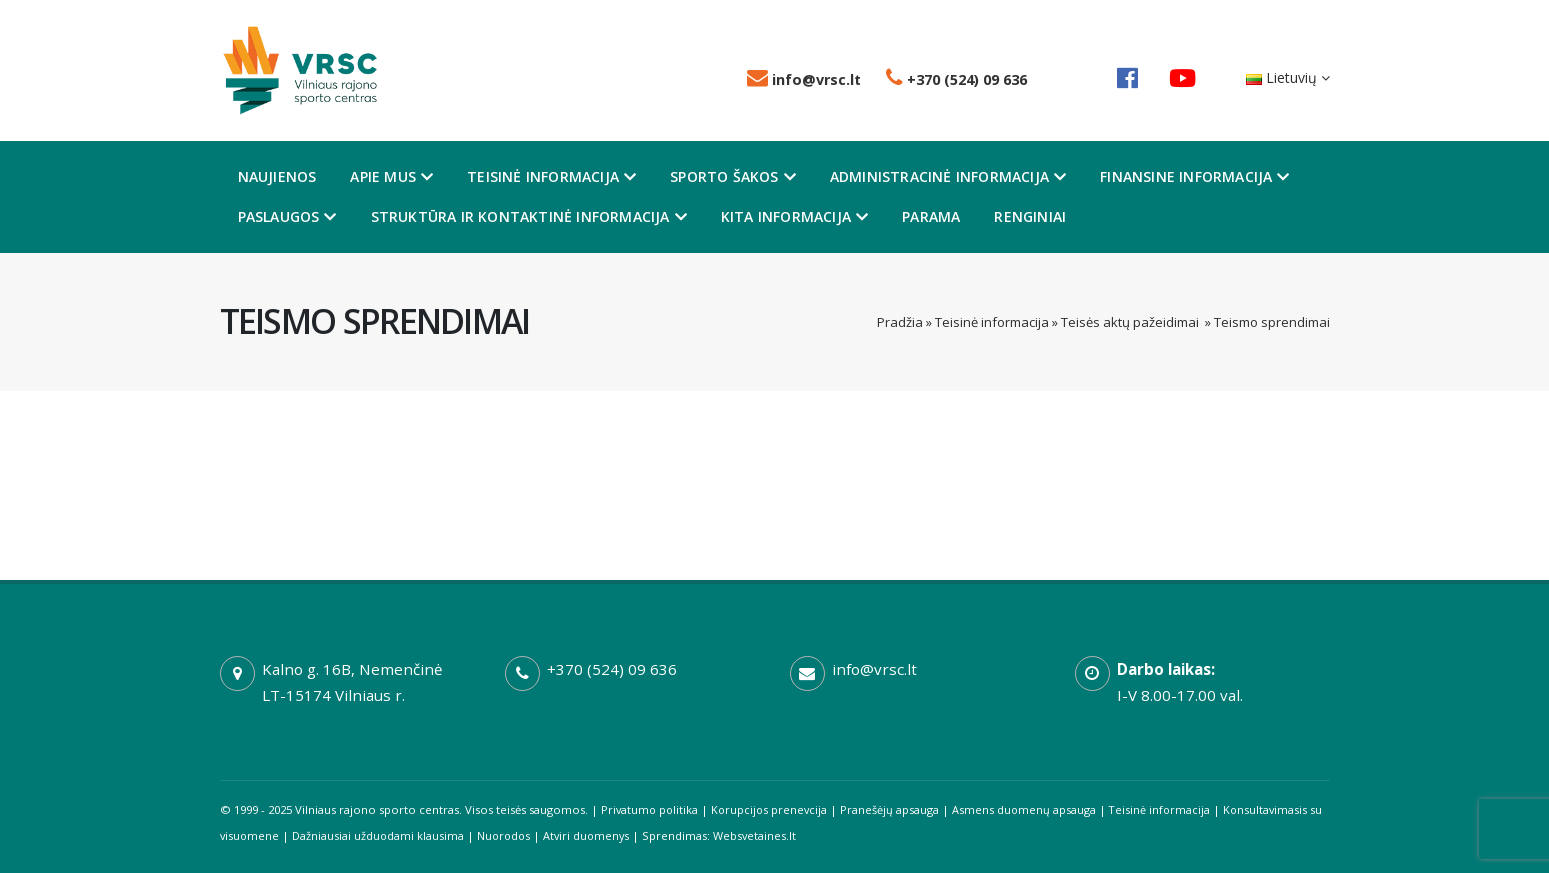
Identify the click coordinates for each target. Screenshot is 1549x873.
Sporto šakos (733, 176)
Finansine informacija (1194, 176)
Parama (931, 216)
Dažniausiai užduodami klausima (395, 835)
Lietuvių (1288, 77)
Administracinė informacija (948, 176)
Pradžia (900, 322)
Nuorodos (523, 835)
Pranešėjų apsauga (895, 809)
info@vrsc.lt (804, 79)
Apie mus (391, 176)
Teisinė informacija (551, 176)
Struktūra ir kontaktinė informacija (529, 216)
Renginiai (1030, 216)
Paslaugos (287, 216)
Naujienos (277, 176)
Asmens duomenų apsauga (1030, 809)
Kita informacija (794, 216)
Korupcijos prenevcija (773, 809)
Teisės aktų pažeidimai (1131, 322)
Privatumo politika (651, 809)
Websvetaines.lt (779, 835)
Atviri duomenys (608, 835)
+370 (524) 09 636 (956, 79)
